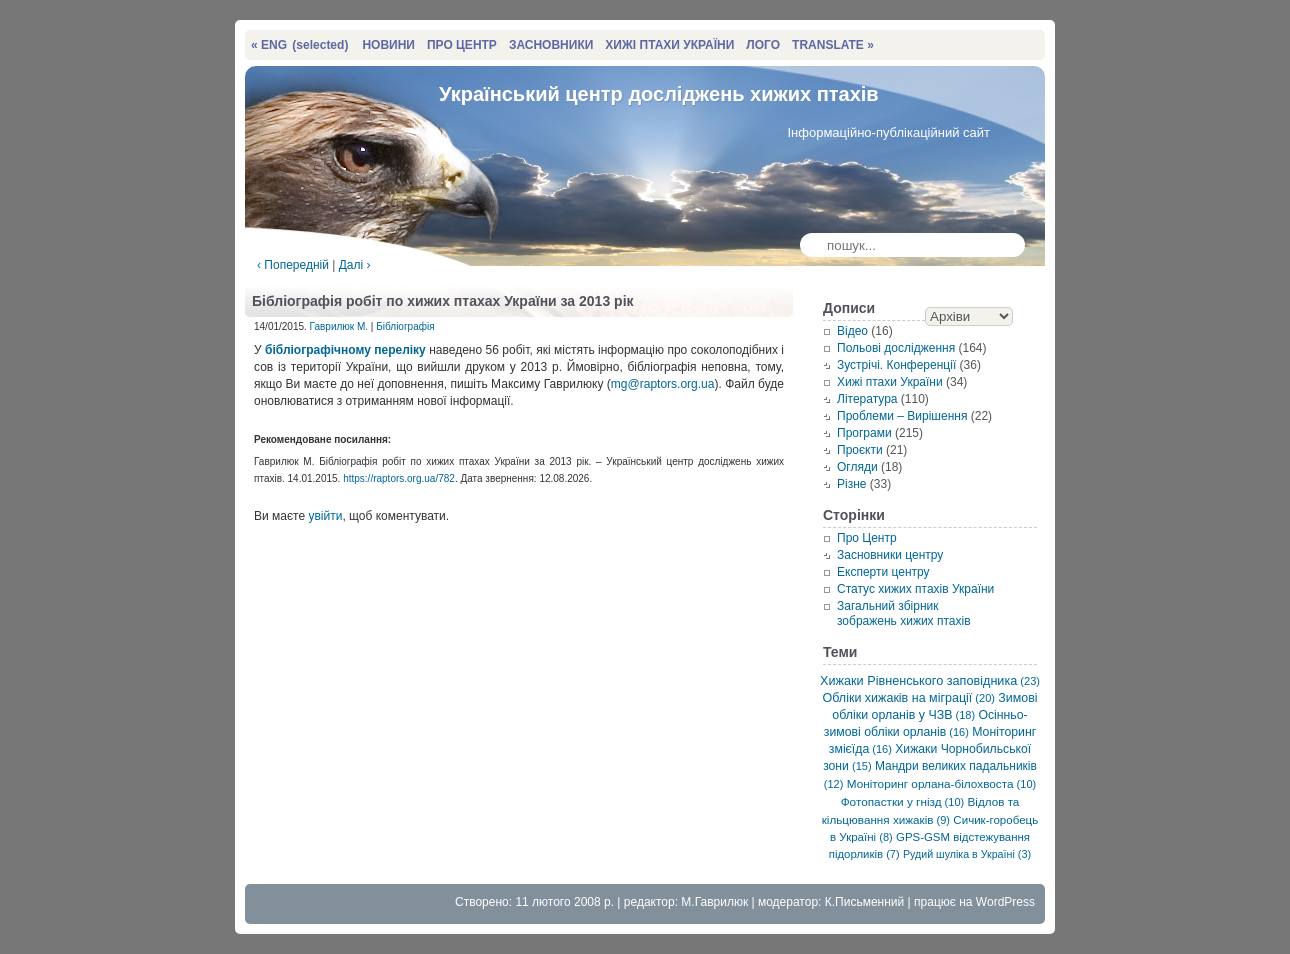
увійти (325, 516)
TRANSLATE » (833, 45)
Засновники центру (890, 555)
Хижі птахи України (890, 382)
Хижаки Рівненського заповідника (930, 681)
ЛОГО (763, 45)
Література (867, 399)
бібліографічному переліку (345, 350)
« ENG (299, 45)
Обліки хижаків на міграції (909, 698)
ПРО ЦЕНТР (462, 45)
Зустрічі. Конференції (896, 365)
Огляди (857, 467)
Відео (852, 331)
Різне (851, 484)
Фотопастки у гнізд (903, 801)
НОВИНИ (388, 45)
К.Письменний (865, 902)
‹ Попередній (293, 265)
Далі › (355, 265)
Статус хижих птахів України (915, 589)
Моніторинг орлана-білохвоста (941, 783)
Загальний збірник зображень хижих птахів (904, 613)
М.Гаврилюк (714, 902)
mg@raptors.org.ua (663, 384)
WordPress (1005, 902)
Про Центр (867, 538)
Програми (864, 433)
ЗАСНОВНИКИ (551, 45)
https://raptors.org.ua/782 (399, 478)
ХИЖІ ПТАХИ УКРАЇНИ (669, 45)
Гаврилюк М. (339, 326)
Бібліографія (405, 326)
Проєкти (860, 450)
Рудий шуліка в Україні (967, 854)
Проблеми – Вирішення (902, 416)
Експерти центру (883, 572)
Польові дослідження (896, 348)
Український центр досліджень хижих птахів (659, 94)
